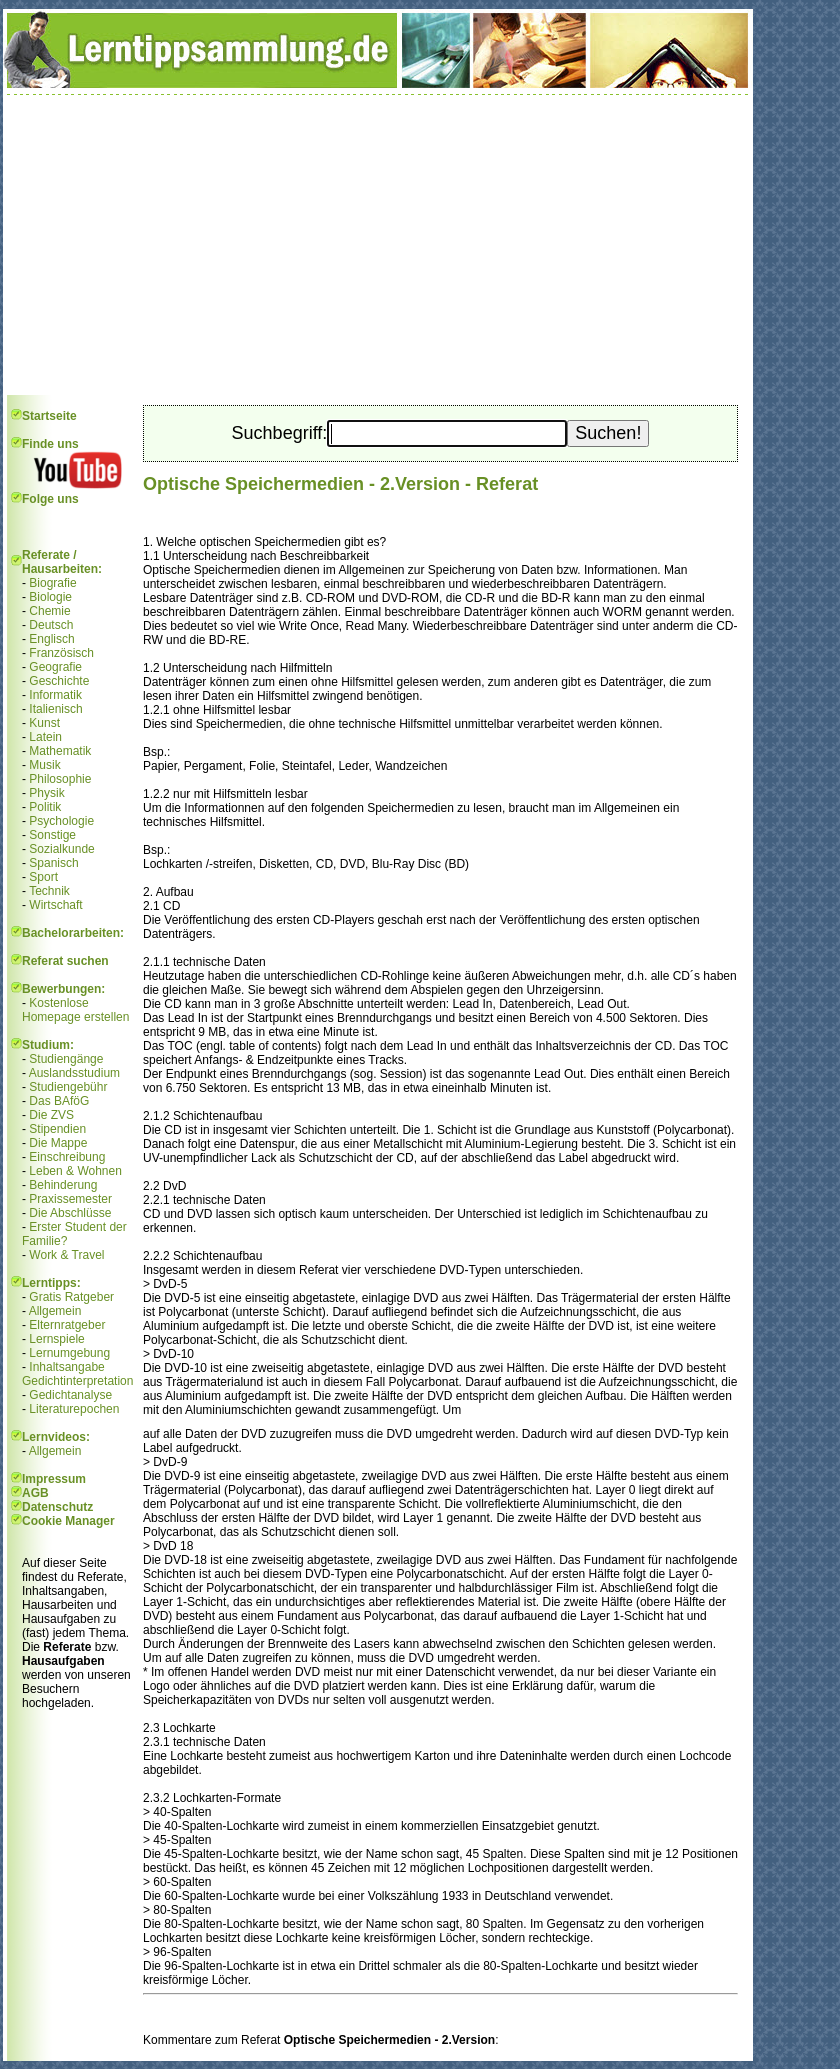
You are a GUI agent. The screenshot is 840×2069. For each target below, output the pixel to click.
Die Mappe (58, 1143)
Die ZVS (51, 1115)
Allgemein (55, 1311)
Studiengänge (66, 1059)
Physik (46, 793)
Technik (49, 891)
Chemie (49, 611)
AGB (35, 1493)
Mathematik (60, 751)
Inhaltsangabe (66, 1367)
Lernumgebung (69, 1353)
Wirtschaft (55, 905)
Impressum (54, 1479)
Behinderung (63, 1185)
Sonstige (52, 835)
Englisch (51, 639)
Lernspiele (56, 1339)
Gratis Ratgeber (71, 1297)
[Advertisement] (378, 245)
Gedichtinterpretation (77, 1381)
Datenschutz (57, 1507)
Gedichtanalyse (70, 1395)
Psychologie (61, 821)
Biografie (52, 583)
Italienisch (55, 709)
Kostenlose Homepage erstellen (75, 1010)
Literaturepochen (74, 1409)
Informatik (55, 695)
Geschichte (59, 681)
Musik (44, 765)
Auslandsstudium (74, 1073)
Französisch (61, 653)
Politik (45, 807)
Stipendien (57, 1129)
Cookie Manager (68, 1521)
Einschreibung (67, 1157)
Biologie (50, 597)
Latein (45, 737)
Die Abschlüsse (70, 1213)
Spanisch (53, 863)
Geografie (55, 667)
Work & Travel (66, 1255)
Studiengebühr (68, 1087)
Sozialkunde (61, 849)
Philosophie (60, 779)
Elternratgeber (67, 1325)
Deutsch (51, 625)
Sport (43, 877)
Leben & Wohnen (75, 1171)
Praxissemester (70, 1199)
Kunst (44, 723)
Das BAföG (59, 1101)
